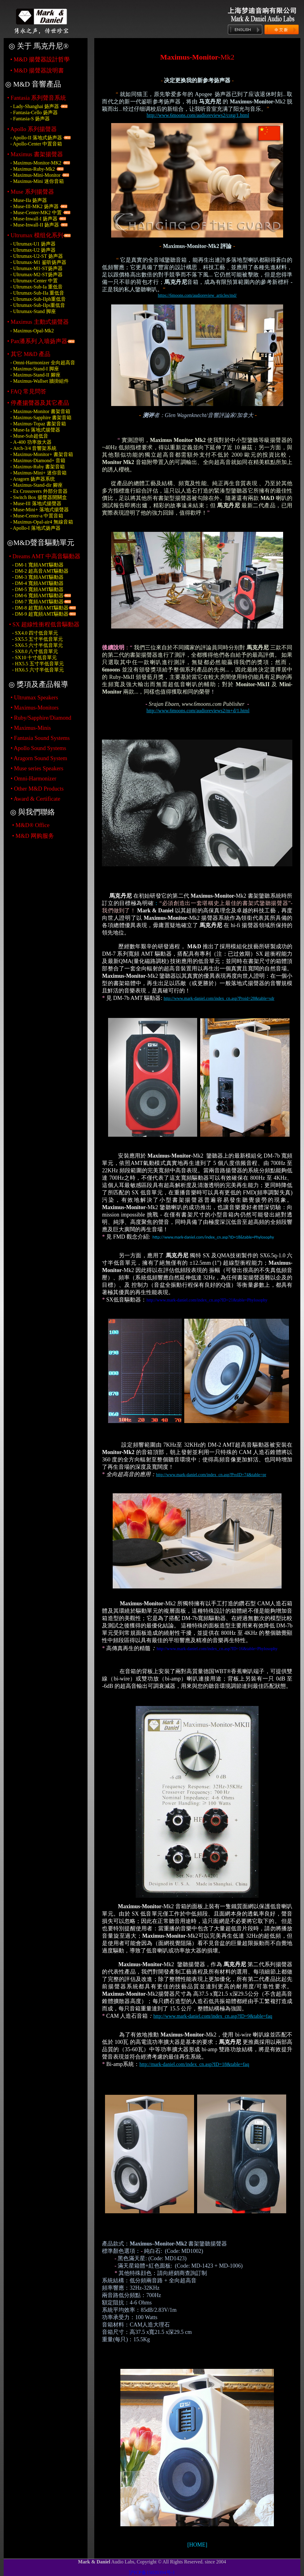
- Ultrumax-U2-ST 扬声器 (36, 256)
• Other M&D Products (37, 788)
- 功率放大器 (30, 442)
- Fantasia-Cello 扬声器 (34, 112)
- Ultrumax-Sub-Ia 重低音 (36, 286)
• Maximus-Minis (30, 728)
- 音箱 (37, 460)
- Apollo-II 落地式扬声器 (36, 137)
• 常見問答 (26, 391)
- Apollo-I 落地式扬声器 (35, 528)
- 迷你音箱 (38, 472)
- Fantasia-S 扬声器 (30, 118)
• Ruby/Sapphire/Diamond (40, 717)
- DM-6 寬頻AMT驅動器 (38, 595)
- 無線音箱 (41, 521)
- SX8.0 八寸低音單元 (35, 651)
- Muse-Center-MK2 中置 (36, 212)
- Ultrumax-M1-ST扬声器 (36, 268)
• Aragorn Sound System (38, 758)
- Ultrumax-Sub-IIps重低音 (37, 305)
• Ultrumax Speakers (34, 697)
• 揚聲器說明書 (37, 70)
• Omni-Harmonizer (33, 778)
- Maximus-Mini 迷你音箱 (37, 181)
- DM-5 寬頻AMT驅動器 (38, 589)
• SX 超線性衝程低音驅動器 (44, 624)
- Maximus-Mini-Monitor (35, 175)
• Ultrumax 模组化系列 (35, 235)
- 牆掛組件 (39, 381)
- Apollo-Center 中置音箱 (36, 143)
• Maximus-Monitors (34, 707)
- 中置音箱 (36, 515)
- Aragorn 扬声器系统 (32, 479)
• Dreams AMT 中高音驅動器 (44, 556)
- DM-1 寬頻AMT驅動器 (38, 564)
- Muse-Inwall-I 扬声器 (33, 218)
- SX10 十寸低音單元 (34, 657)
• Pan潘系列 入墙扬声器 (37, 341)
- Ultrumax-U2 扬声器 (33, 250)
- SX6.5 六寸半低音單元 (37, 645)
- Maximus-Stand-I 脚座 (34, 368)
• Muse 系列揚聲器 (30, 191)
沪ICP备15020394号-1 (152, 2572)
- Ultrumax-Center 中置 (34, 280)
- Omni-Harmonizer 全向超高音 (42, 362)
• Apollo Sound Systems (38, 748)
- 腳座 (35, 374)
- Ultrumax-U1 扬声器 (33, 243)
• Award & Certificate (35, 798)
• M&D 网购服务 (33, 836)
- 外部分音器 (38, 491)
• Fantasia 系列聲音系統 (36, 98)
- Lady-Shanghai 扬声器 (34, 106)
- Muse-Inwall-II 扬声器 (34, 224)
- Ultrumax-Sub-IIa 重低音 (37, 293)
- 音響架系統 (33, 448)
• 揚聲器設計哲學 (39, 59)
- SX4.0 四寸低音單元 (35, 633)
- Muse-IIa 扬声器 (28, 200)
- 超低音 (29, 436)
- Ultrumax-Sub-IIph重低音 (38, 299)
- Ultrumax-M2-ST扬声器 (36, 274)
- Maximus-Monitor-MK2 (36, 162)
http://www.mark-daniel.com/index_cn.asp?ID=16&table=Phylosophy (217, 1648)
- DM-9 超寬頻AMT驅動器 (40, 614)
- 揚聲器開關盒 (38, 497)
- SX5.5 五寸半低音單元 (37, 639)
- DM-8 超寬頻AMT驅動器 (40, 607)
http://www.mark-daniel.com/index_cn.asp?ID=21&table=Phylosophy (206, 1300)
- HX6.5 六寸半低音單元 (38, 669)
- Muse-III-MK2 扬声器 (34, 206)
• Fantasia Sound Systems (40, 738)
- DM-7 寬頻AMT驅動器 (38, 601)
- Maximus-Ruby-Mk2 (32, 169)
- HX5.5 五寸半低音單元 (38, 663)
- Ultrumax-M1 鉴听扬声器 (38, 262)
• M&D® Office (30, 825)
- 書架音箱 (40, 411)
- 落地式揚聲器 (35, 429)
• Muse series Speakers (36, 768)
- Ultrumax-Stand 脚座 (33, 311)
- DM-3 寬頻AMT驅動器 (38, 577)
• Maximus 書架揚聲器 (35, 154)
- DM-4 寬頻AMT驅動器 (38, 583)
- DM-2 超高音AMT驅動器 (40, 571)
